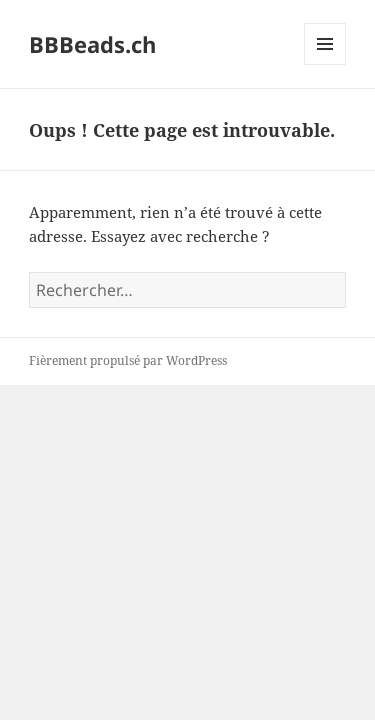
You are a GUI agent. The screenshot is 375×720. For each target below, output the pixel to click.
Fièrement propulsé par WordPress (128, 360)
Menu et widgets (325, 64)
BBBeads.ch (92, 44)
